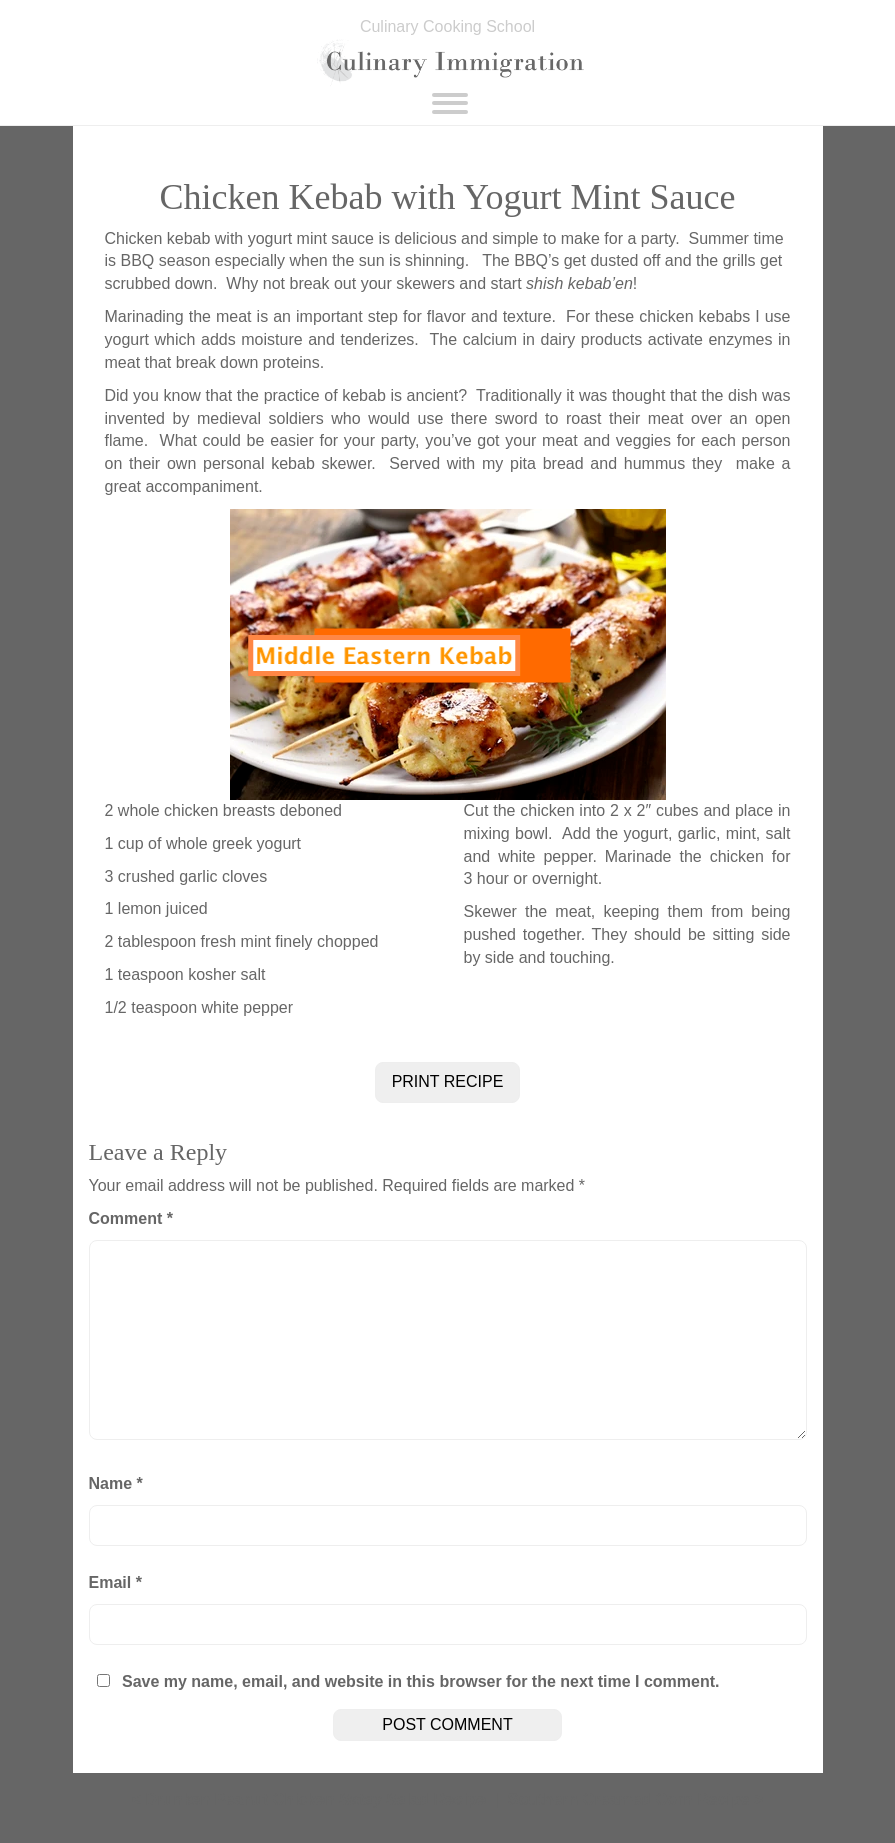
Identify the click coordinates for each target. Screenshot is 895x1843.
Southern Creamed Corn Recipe (629, 1799)
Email (115, 1582)
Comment (131, 1218)
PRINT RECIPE (448, 1081)
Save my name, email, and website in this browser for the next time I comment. (421, 1681)
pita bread (546, 463)
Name (116, 1483)
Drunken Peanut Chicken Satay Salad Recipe (315, 1799)
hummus (651, 463)
